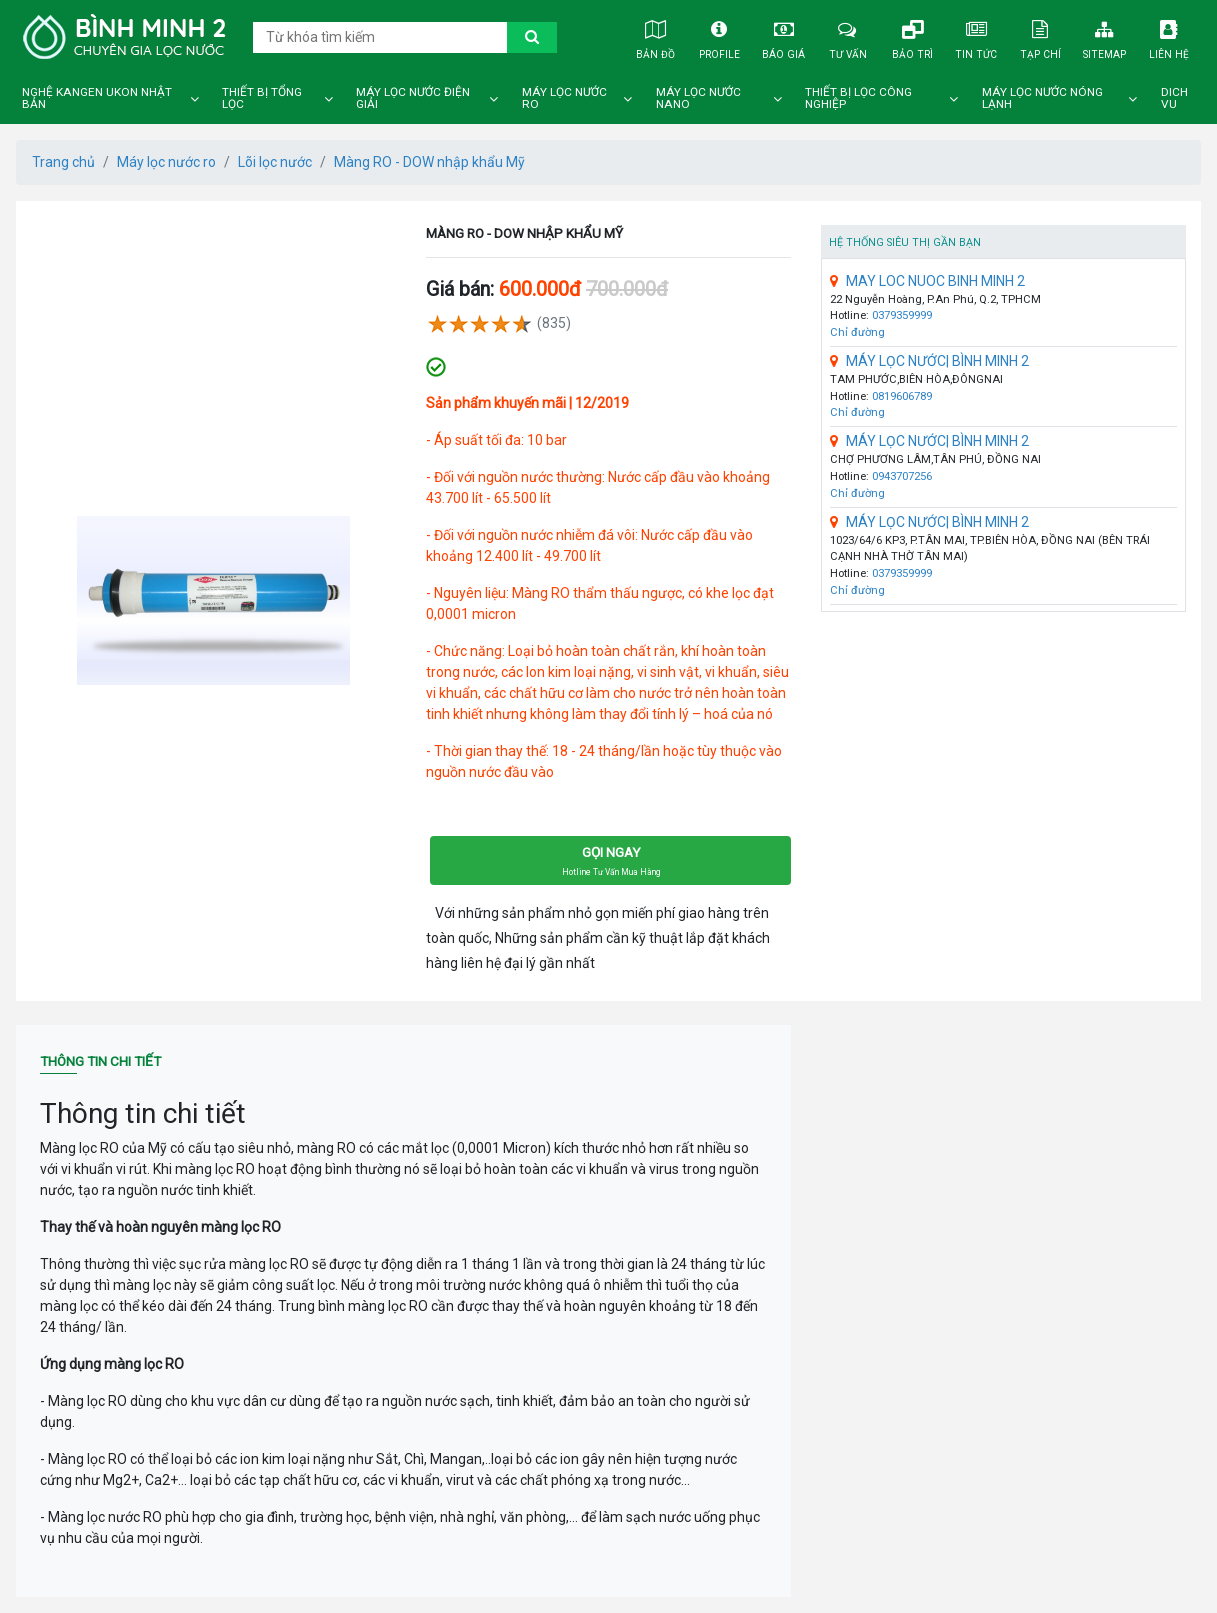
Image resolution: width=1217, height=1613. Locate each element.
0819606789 (902, 396)
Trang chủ (63, 162)
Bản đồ (655, 36)
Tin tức (976, 36)
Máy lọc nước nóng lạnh (1042, 99)
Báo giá (783, 36)
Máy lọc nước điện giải (413, 99)
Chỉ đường (857, 332)
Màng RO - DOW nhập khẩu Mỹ (429, 162)
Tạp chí (1040, 36)
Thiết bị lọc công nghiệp (858, 99)
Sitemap (1104, 36)
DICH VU (1174, 99)
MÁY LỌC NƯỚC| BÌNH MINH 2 (929, 361)
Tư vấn (848, 36)
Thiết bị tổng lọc (262, 99)
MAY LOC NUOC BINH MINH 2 (927, 281)
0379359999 (902, 315)
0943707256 (902, 476)
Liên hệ (1169, 36)
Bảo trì (912, 36)
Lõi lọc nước (275, 162)
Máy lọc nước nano (698, 99)
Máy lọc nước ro (564, 99)
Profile (719, 36)
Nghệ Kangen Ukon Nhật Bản (97, 99)
